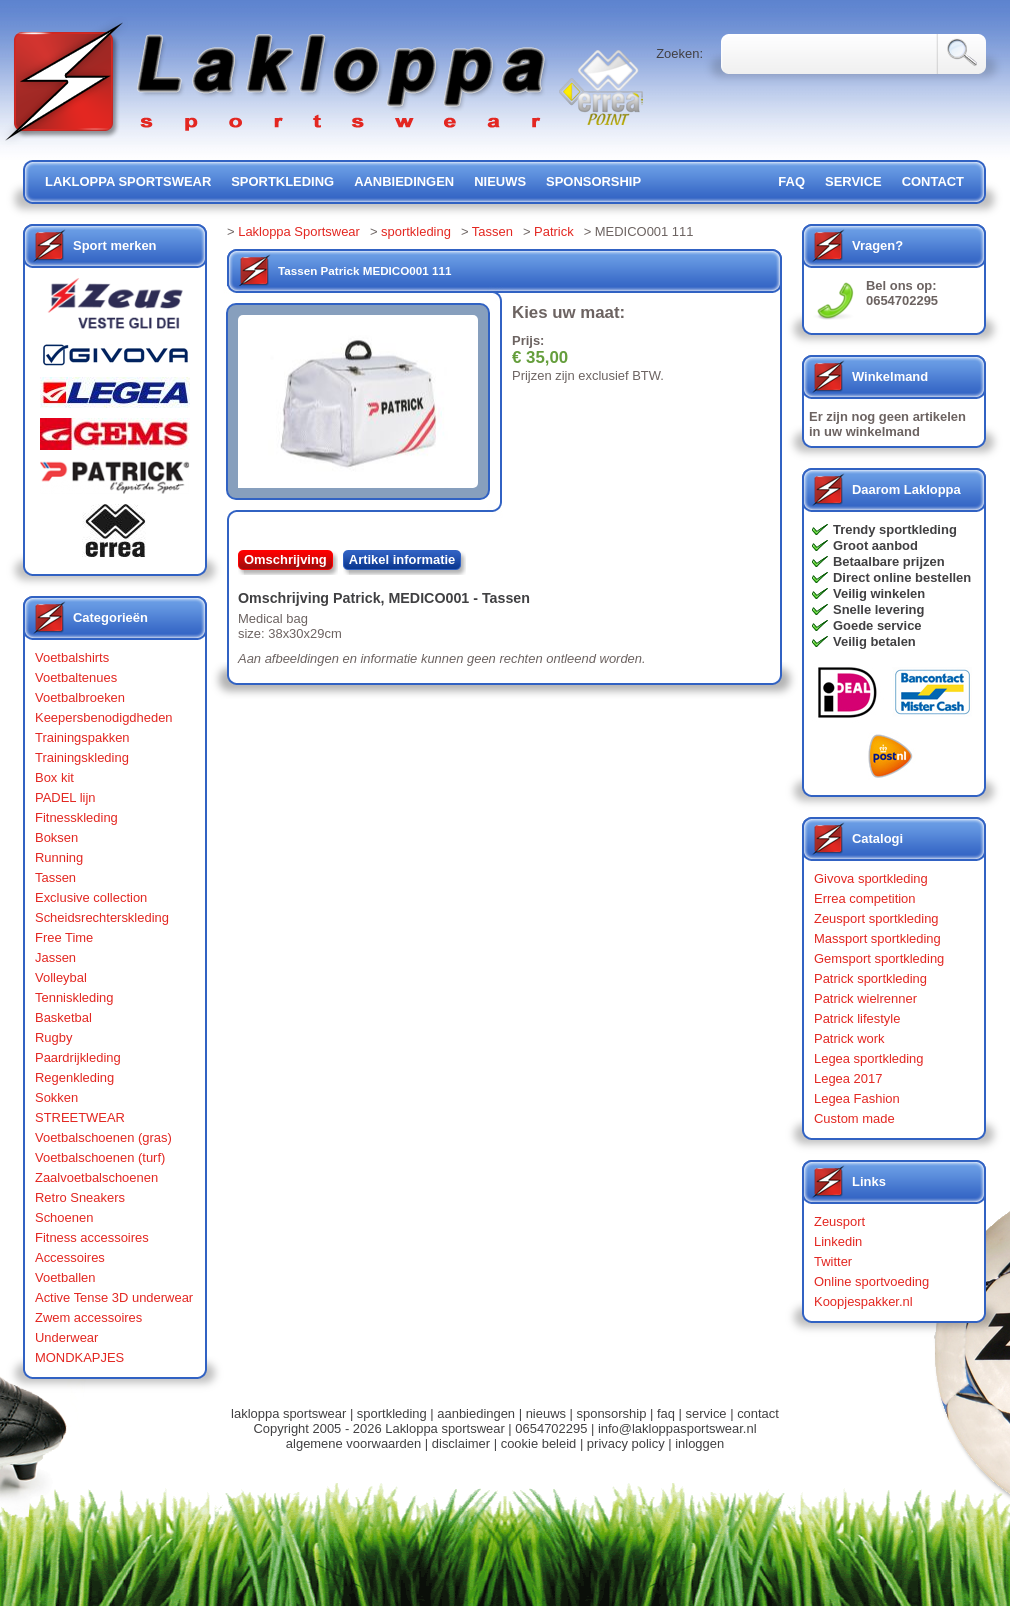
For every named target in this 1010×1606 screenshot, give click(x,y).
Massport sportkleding (877, 938)
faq (666, 1413)
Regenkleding (74, 1077)
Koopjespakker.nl (863, 1301)
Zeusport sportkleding (876, 918)
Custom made (854, 1118)
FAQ (791, 181)
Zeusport (839, 1221)
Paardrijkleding (78, 1057)
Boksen (56, 837)
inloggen (699, 1443)
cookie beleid (539, 1443)
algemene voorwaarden (353, 1443)
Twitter (833, 1261)
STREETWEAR (80, 1117)
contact (933, 181)
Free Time (64, 937)
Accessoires (70, 1257)
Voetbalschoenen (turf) (100, 1157)
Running (59, 857)
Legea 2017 (848, 1078)
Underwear (66, 1337)
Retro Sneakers (80, 1197)
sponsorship (593, 181)
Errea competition (865, 898)
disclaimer (461, 1443)
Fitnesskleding (76, 817)
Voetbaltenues (76, 677)
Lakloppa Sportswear (299, 231)
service (853, 181)
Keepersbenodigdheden (104, 717)
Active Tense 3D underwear (114, 1297)
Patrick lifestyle (857, 1018)
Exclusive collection (91, 897)
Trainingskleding (82, 757)
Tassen (55, 877)
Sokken (56, 1097)
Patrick (554, 231)
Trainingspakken (82, 737)
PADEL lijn (65, 797)
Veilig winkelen (879, 593)
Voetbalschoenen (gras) (103, 1137)
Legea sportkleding (868, 1058)
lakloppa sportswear (128, 181)
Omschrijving (285, 559)
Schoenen (64, 1217)
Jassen (55, 957)
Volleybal (61, 977)
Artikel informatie (402, 559)
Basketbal (63, 1017)
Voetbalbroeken (80, 697)
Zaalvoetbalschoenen (96, 1177)
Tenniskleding (74, 997)
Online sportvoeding (871, 1281)
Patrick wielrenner (865, 998)
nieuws (500, 181)
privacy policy (626, 1443)
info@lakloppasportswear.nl (677, 1428)
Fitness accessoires (92, 1237)
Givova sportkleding (871, 878)
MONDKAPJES (79, 1357)
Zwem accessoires (88, 1317)
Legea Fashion (857, 1098)
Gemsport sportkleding (879, 958)
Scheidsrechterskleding (102, 917)
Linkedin (838, 1241)
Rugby (53, 1037)
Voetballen (65, 1277)
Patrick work (849, 1038)
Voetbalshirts (72, 657)
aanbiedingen (404, 181)
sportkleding (282, 181)
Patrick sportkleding (870, 978)
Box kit (54, 777)
